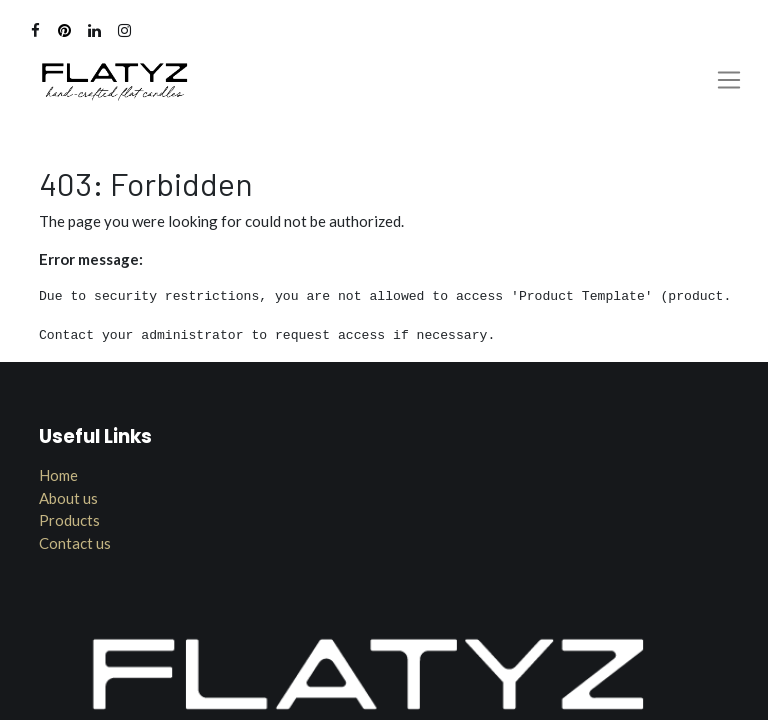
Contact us (75, 543)
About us (68, 498)
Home (58, 475)
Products (69, 520)
